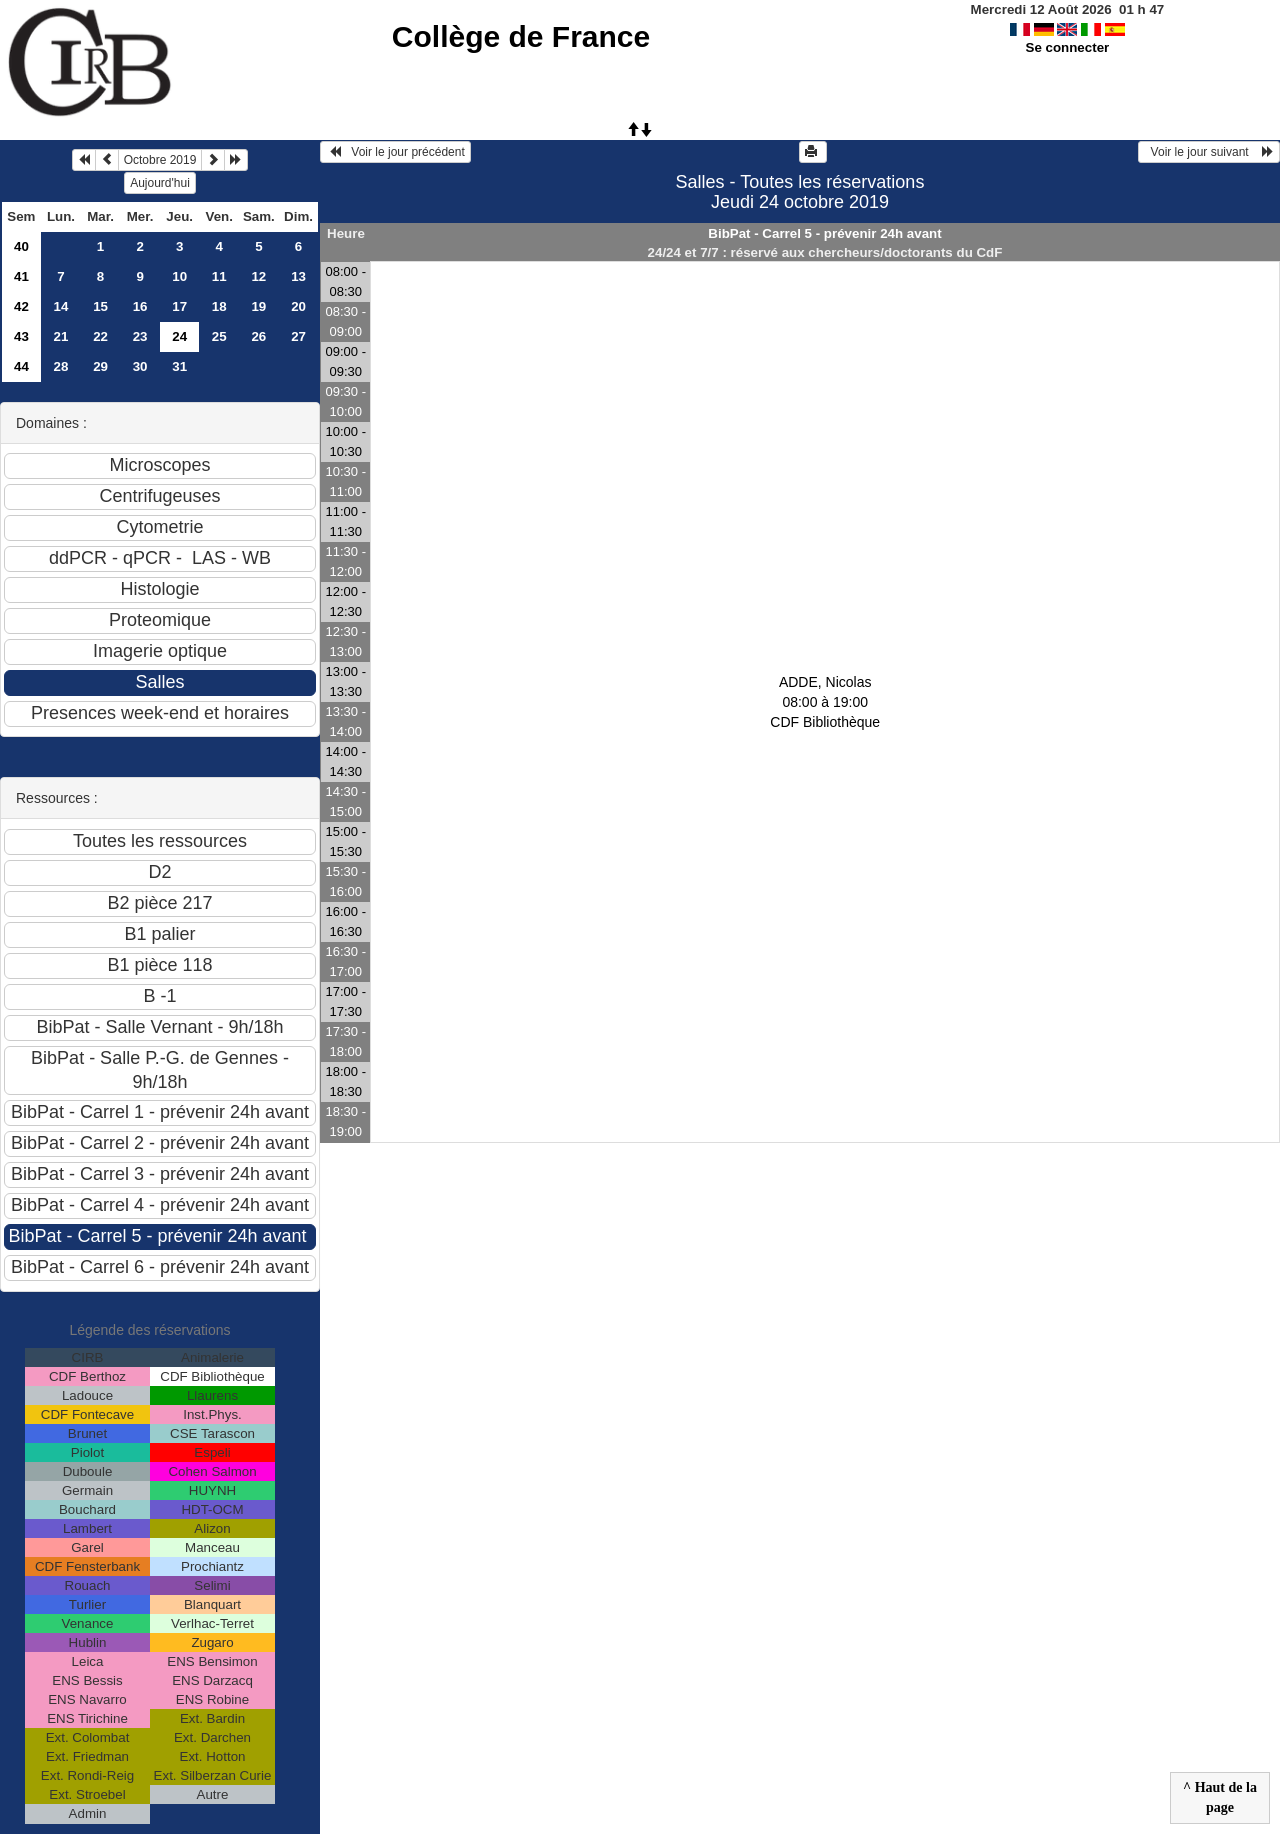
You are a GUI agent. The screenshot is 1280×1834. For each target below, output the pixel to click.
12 (258, 276)
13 (298, 276)
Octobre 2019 (160, 160)
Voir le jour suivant (1209, 152)
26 (258, 336)
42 (21, 306)
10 (179, 276)
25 (219, 336)
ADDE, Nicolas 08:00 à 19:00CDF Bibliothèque (825, 702)
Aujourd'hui (160, 183)
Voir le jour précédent (395, 152)
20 (298, 306)
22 (100, 336)
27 (298, 336)
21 (61, 336)
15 (100, 306)
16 (140, 306)
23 (140, 336)
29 (100, 366)
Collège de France (521, 36)
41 (21, 276)
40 (21, 246)
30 (140, 366)
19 (258, 306)
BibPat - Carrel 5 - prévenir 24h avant (824, 233)
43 (21, 336)
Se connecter (1068, 47)
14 (61, 306)
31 (179, 366)
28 (61, 366)
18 (219, 306)
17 (179, 306)
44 (21, 366)
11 (219, 276)
